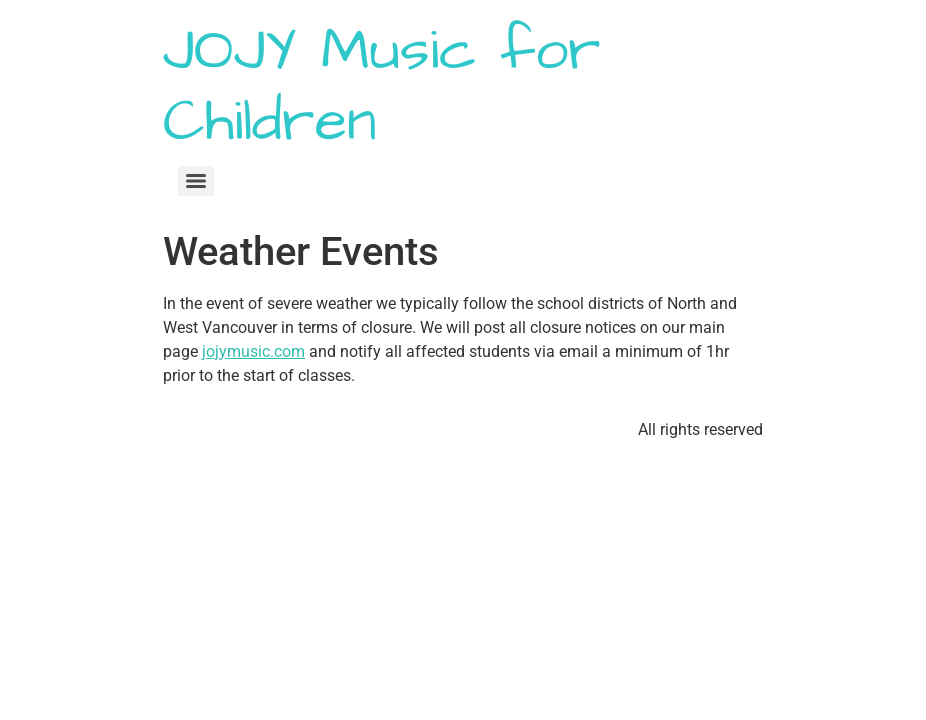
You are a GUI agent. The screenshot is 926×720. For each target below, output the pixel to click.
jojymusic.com (253, 351)
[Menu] (196, 181)
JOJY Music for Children (382, 86)
